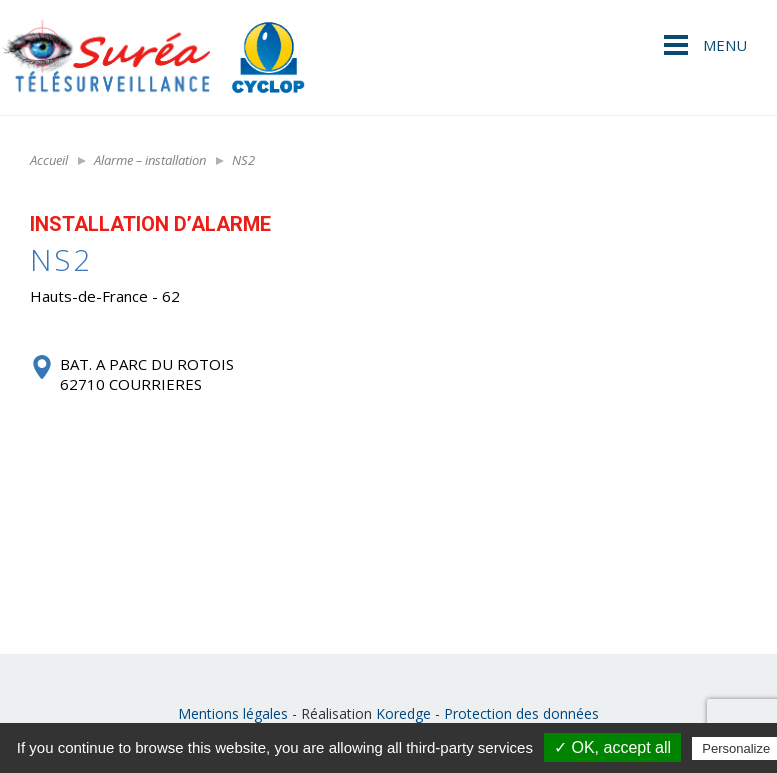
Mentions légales (233, 713)
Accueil (49, 160)
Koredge (403, 713)
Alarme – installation (150, 160)
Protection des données (521, 713)
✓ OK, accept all (612, 747)
